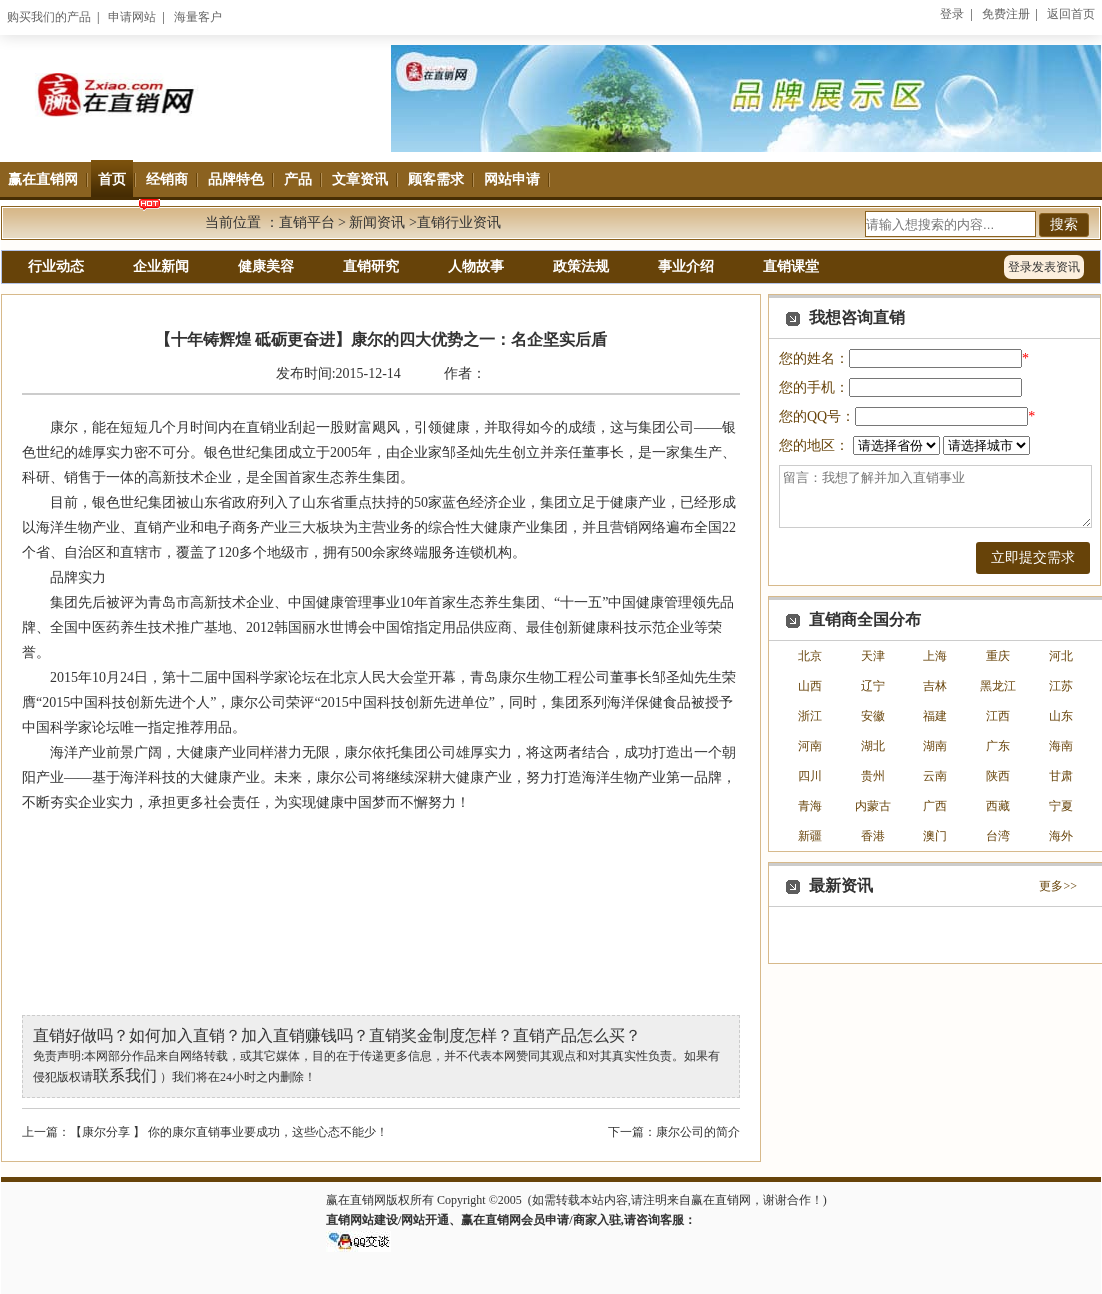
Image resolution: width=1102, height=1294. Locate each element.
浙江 (810, 716)
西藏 (998, 806)
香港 (873, 836)
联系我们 (125, 1075)
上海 (935, 656)
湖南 (935, 746)
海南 (1061, 746)
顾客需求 (436, 179)
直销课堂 (791, 266)
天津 (873, 656)
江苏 (1061, 686)
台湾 (998, 836)
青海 (810, 806)
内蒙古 (873, 806)
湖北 (873, 746)
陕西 (998, 776)
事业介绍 (686, 266)
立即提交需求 (1033, 557)
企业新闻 (161, 266)
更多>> (1058, 886)
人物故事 (476, 266)
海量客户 (198, 17)
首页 (112, 179)
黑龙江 (998, 686)
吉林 (935, 686)
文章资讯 (360, 179)
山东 (1061, 716)
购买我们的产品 (49, 17)
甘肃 (1061, 776)
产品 (298, 179)
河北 (1061, 656)
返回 (1071, 14)
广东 (998, 746)
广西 (935, 806)
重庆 (998, 656)
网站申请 (512, 179)
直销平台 (307, 222)
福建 (935, 716)
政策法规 (581, 266)
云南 (935, 776)
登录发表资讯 (1044, 267)
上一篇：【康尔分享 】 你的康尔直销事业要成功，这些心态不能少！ (205, 1132)
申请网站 (132, 17)
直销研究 (371, 266)
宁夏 (1061, 806)
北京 (810, 656)
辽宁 (873, 686)
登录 (952, 14)
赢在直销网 (43, 179)
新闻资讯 (377, 222)
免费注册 (1006, 14)
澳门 (935, 836)
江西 (998, 716)
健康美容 (266, 266)
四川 (810, 776)
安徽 (873, 716)
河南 (810, 746)
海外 (1061, 836)
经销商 (167, 179)
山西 (810, 686)
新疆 (810, 836)
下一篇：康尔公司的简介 (674, 1132)
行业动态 (56, 266)
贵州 (873, 776)
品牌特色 (236, 179)
